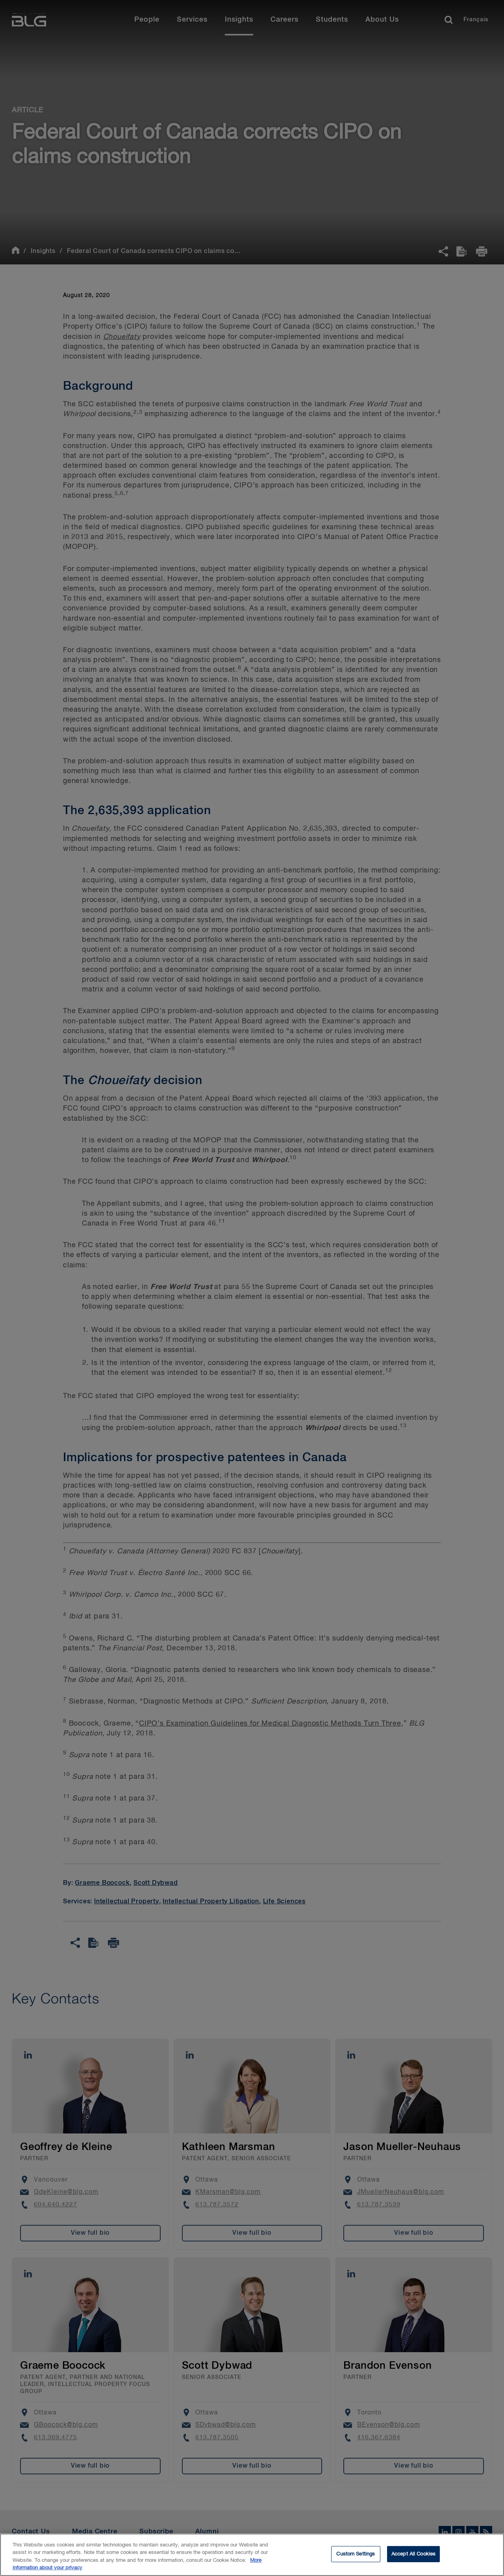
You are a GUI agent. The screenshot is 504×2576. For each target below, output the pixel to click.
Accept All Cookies (413, 2556)
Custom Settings (355, 2556)
